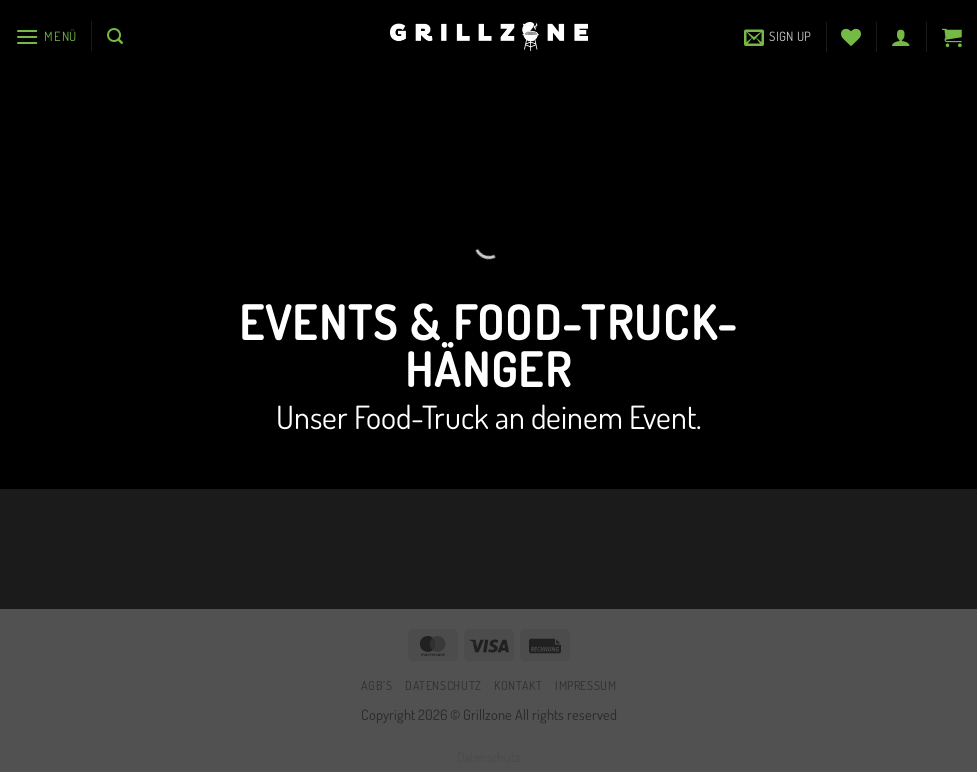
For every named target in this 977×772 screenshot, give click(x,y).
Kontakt (518, 685)
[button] (46, 36)
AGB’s (377, 685)
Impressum (586, 685)
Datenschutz (443, 685)
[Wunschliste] (851, 37)
